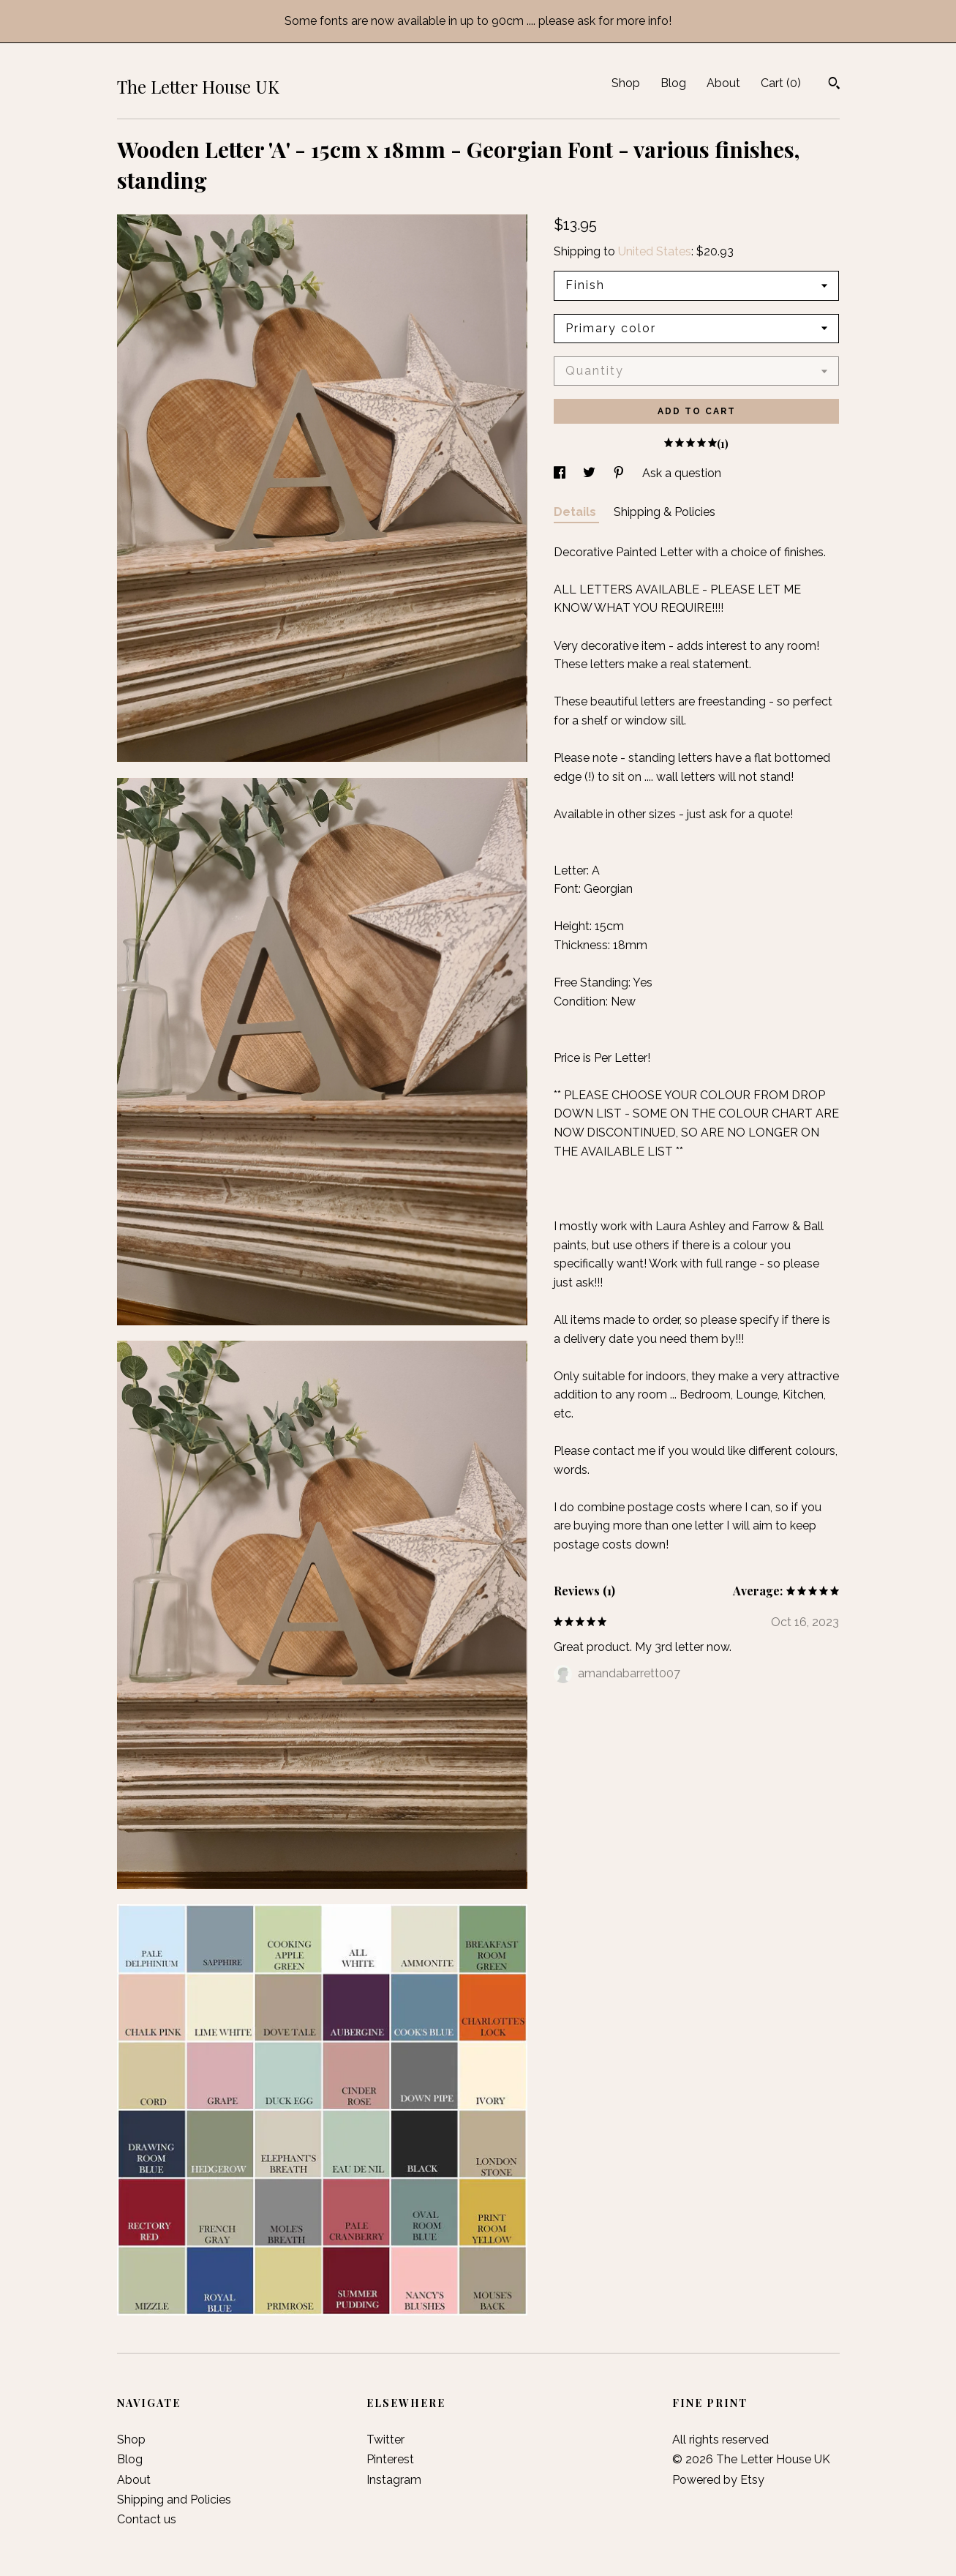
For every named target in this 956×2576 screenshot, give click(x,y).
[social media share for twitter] (590, 473)
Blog (673, 83)
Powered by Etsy (718, 2480)
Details (576, 512)
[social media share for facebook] (561, 473)
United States (654, 251)
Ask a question (681, 473)
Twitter (385, 2439)
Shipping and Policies (174, 2499)
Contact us (146, 2519)
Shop (625, 83)
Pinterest (390, 2459)
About (723, 83)
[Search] (834, 85)
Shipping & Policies (664, 512)
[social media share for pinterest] (620, 473)
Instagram (393, 2480)
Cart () (781, 83)
